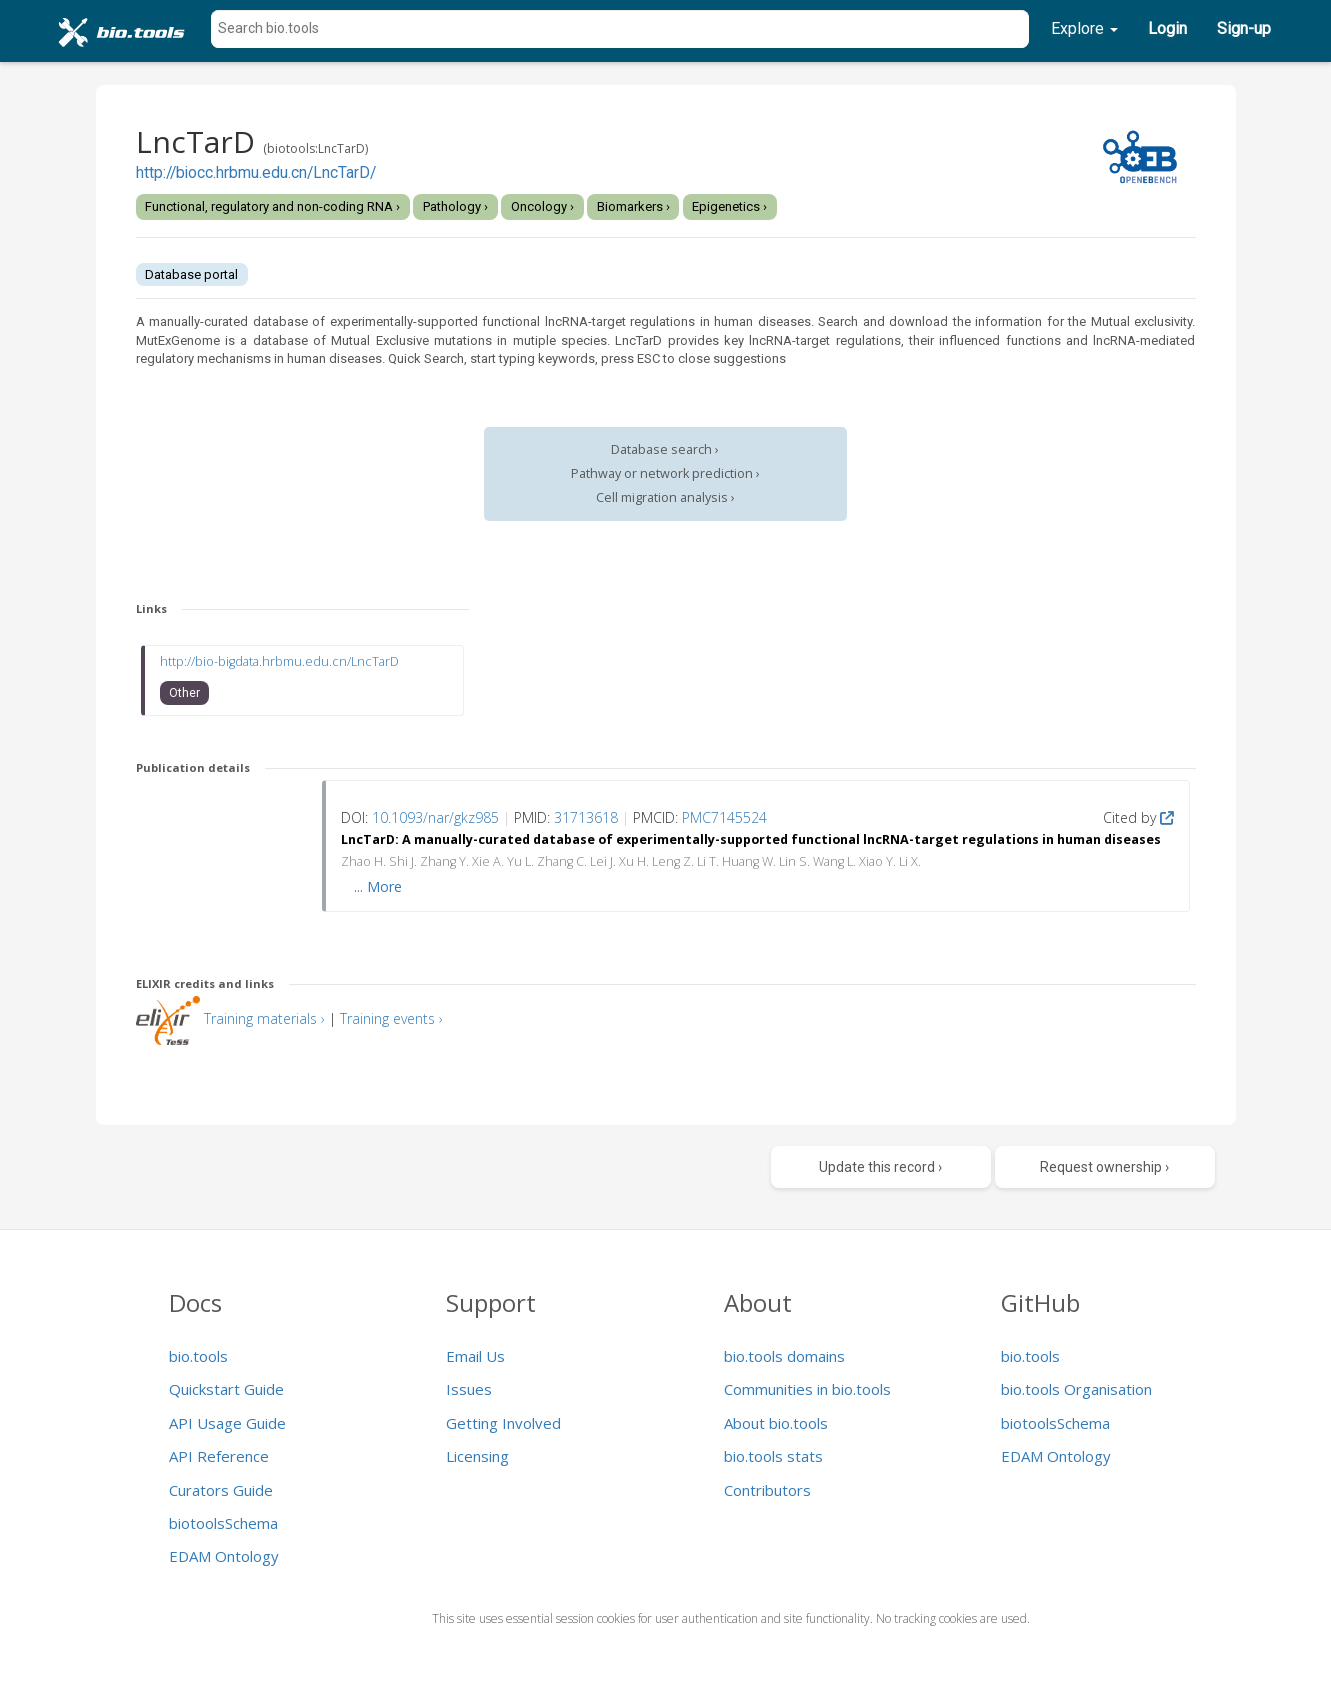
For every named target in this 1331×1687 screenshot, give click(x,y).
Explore (1084, 28)
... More (378, 886)
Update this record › (880, 1167)
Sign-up (1244, 28)
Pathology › (455, 206)
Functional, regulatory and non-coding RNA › (272, 206)
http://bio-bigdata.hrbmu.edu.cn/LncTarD (279, 661)
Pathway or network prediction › (665, 473)
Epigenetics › (729, 206)
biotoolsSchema (223, 1523)
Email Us (475, 1356)
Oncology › (542, 206)
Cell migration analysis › (665, 497)
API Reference (219, 1456)
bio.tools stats (773, 1456)
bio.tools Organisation (1076, 1389)
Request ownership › (1104, 1167)
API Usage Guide (227, 1423)
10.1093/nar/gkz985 (435, 817)
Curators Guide (221, 1490)
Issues (469, 1389)
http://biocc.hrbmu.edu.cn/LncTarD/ (256, 173)
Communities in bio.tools (807, 1389)
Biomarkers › (633, 206)
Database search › (665, 449)
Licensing (477, 1456)
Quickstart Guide (226, 1389)
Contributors (767, 1490)
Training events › (391, 1018)
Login (1167, 28)
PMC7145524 (724, 817)
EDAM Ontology (224, 1556)
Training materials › (264, 1018)
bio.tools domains (784, 1356)
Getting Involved (503, 1423)
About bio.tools (776, 1423)
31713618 (586, 817)
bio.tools (198, 1356)
